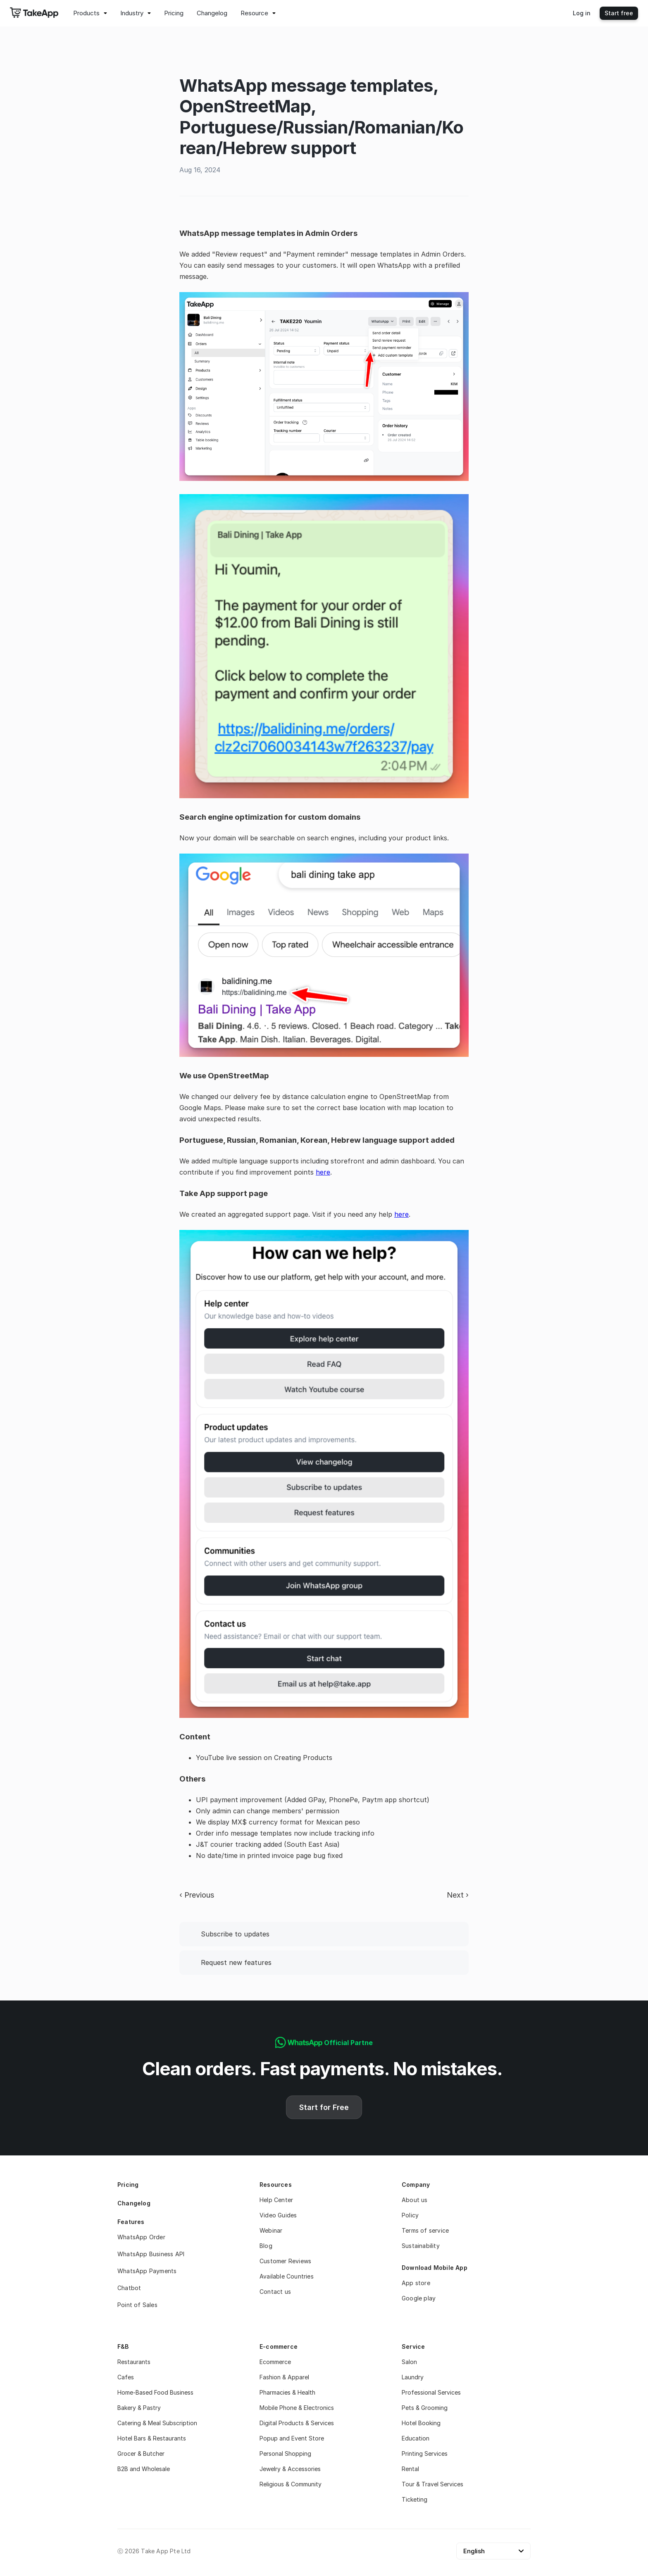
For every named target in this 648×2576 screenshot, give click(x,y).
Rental (410, 2468)
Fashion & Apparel (284, 2377)
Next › (458, 1895)
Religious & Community (291, 2484)
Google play (419, 2298)
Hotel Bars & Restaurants (151, 2438)
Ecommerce (275, 2361)
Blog (266, 2245)
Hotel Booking (421, 2422)
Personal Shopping (285, 2453)
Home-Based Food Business (155, 2392)
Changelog (133, 2203)
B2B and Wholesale (143, 2468)
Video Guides (278, 2215)
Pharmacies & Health (287, 2392)
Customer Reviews (285, 2260)
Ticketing (414, 2499)
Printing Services (425, 2453)
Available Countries (287, 2276)
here (323, 1172)
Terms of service (425, 2230)
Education (415, 2438)
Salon (409, 2361)
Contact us (275, 2291)
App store (416, 2282)
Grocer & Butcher (140, 2453)
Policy (410, 2215)
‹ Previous (196, 1895)
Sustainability (421, 2245)
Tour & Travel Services (432, 2484)
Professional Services (431, 2392)
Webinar (271, 2230)
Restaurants (133, 2361)
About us (415, 2199)
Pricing (127, 2184)
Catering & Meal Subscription (157, 2422)
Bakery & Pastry (139, 2407)
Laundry (413, 2377)
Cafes (125, 2377)
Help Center (276, 2199)
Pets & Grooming (425, 2407)
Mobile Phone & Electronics (297, 2407)
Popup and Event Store (292, 2438)
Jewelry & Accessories (291, 2468)
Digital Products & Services (297, 2422)
